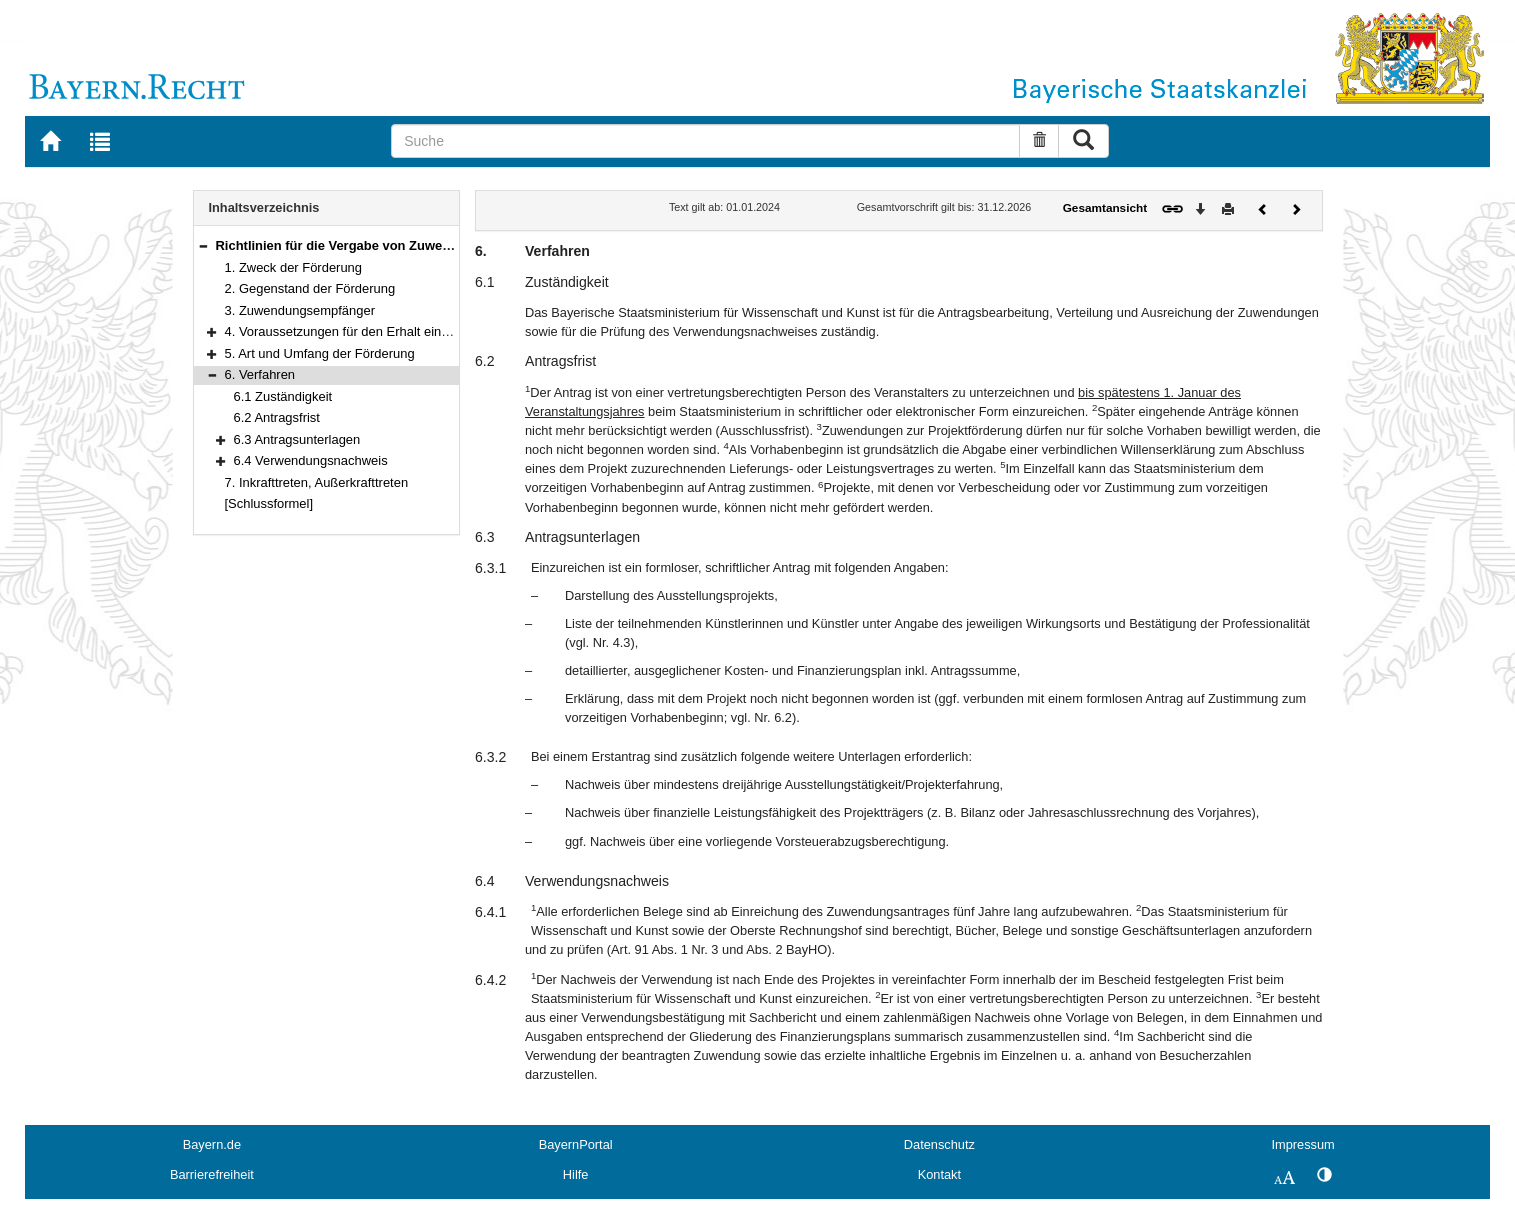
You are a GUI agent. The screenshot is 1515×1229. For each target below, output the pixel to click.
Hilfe (576, 1174)
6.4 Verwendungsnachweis (311, 460)
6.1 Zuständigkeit (283, 396)
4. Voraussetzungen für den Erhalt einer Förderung (371, 331)
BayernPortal (576, 1144)
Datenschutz (939, 1144)
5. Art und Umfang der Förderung (320, 353)
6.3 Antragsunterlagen (297, 439)
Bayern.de (212, 1144)
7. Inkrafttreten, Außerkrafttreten (317, 482)
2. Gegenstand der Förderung (310, 288)
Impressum (1302, 1144)
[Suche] (705, 141)
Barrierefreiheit (212, 1174)
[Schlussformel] (269, 503)
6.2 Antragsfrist (277, 417)
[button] (203, 245)
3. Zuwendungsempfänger (300, 310)
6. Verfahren (260, 374)
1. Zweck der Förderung (294, 267)
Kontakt (939, 1174)
